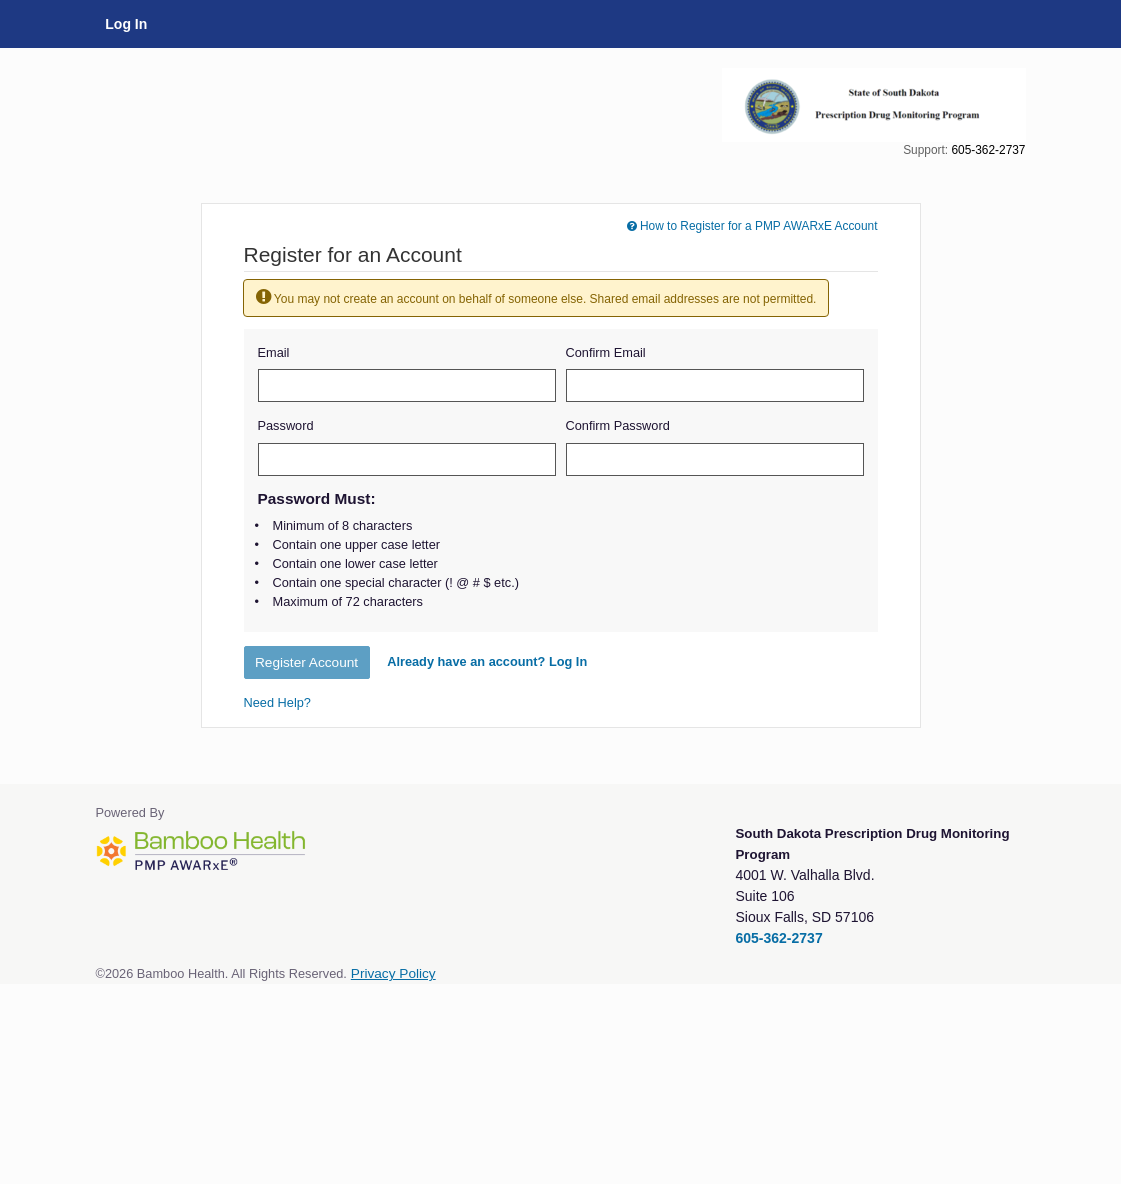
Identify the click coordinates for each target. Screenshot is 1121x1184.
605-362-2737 (988, 150)
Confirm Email (606, 352)
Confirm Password (618, 425)
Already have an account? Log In (487, 661)
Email (274, 352)
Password (286, 425)
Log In (126, 24)
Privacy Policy (393, 973)
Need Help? (277, 702)
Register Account (306, 662)
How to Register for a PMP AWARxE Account (752, 226)
